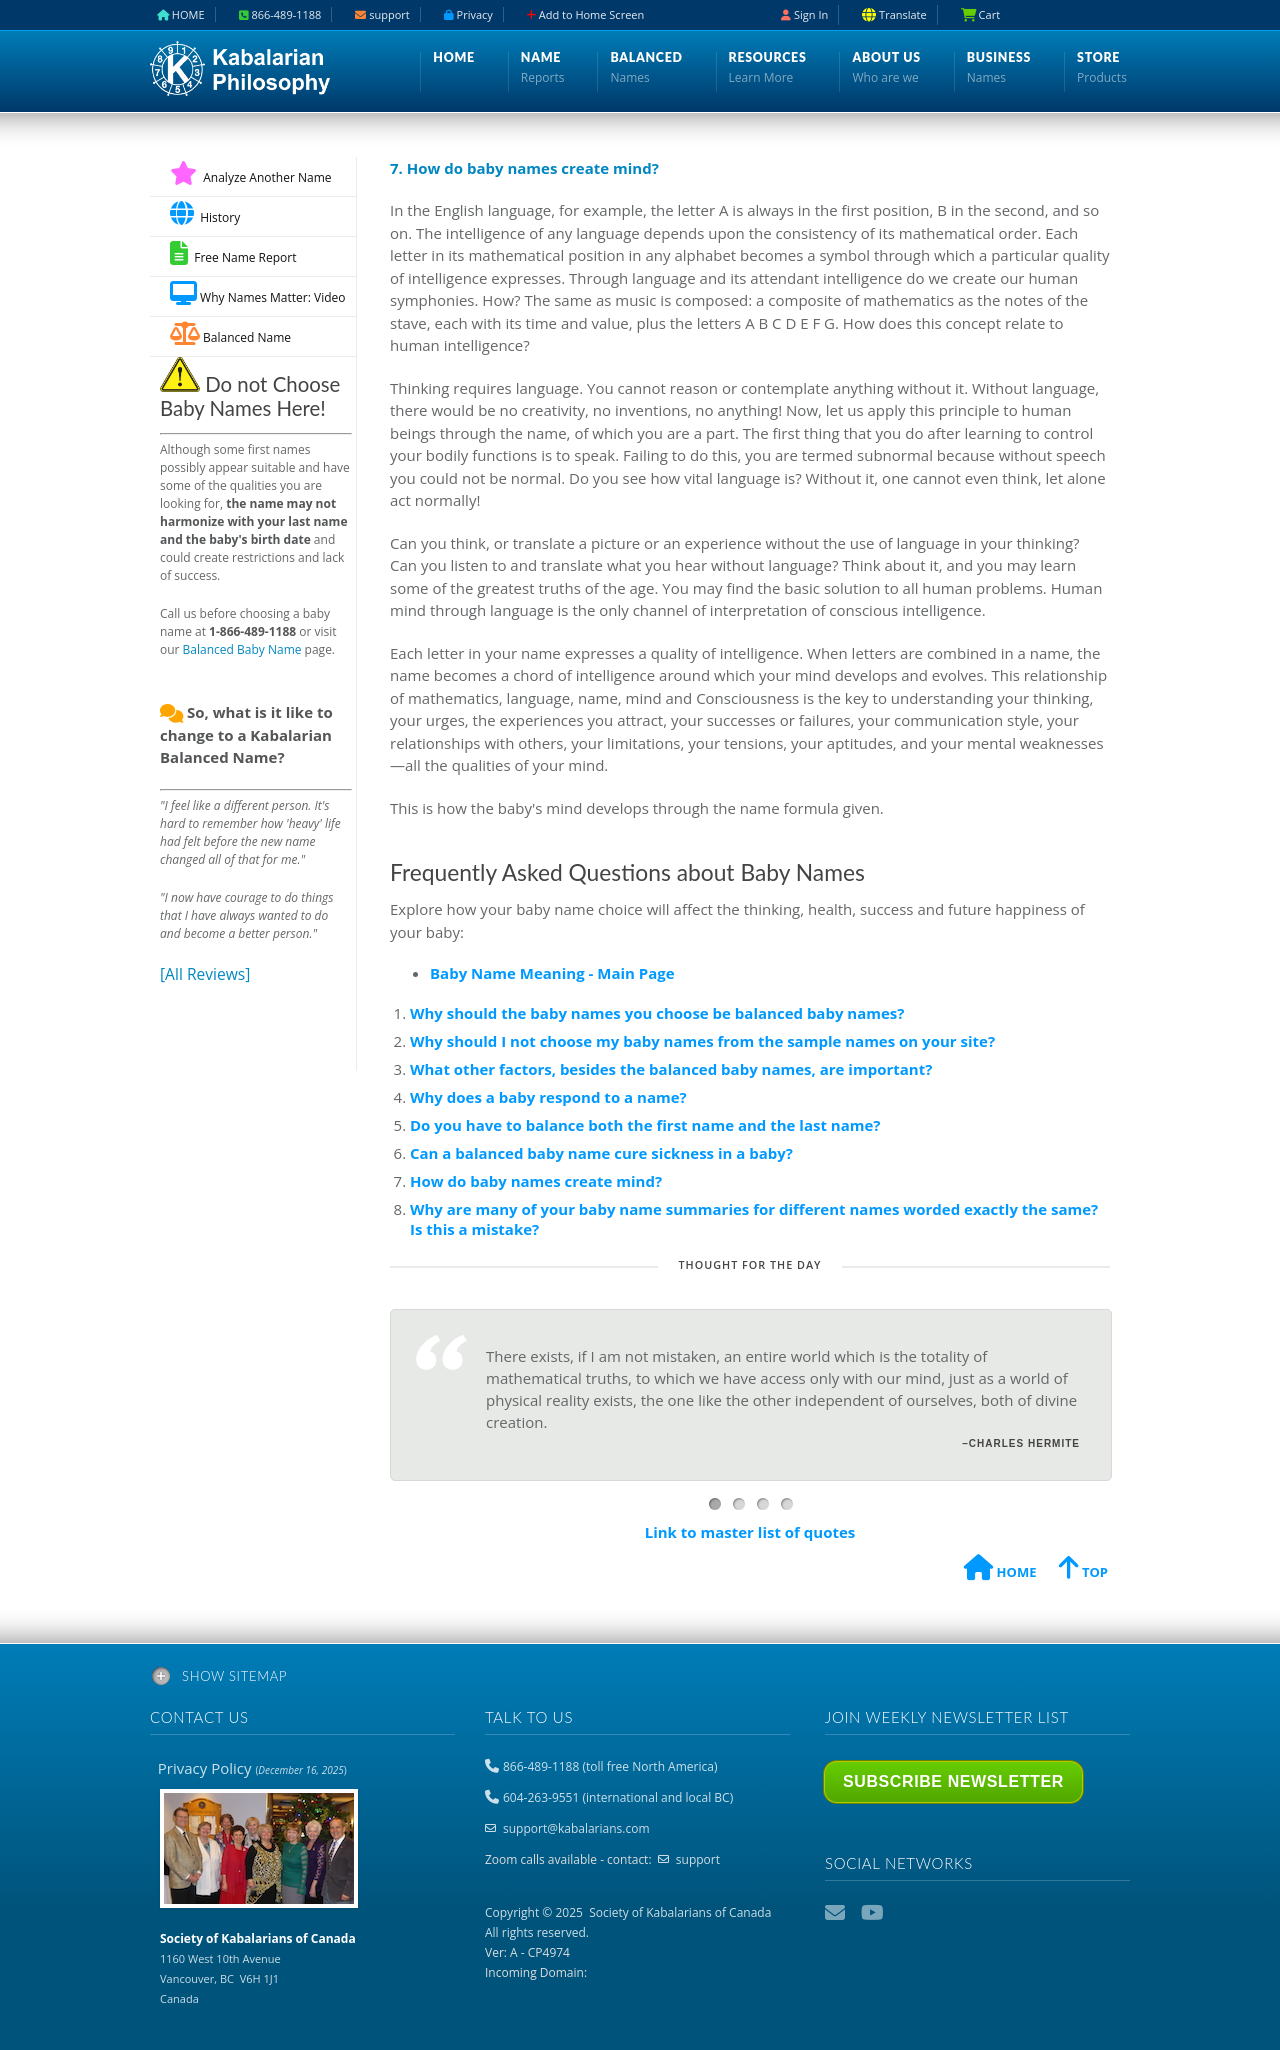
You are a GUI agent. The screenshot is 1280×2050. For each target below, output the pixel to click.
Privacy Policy (252, 1768)
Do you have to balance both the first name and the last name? (645, 1125)
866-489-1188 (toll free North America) (610, 1766)
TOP (1083, 1570)
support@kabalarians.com (576, 1828)
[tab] (640, 1680)
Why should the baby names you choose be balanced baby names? (657, 1013)
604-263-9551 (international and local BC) (618, 1797)
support (698, 1859)
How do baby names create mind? (536, 1181)
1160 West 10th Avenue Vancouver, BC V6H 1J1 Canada (258, 1968)
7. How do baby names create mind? (524, 168)
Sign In (804, 14)
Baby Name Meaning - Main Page (552, 973)
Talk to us (529, 1717)
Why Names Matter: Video (257, 293)
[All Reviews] (205, 974)
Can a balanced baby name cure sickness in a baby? (601, 1153)
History (205, 213)
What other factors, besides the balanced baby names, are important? (671, 1069)
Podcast (909, 1913)
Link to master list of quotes (750, 1532)
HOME (1000, 1570)
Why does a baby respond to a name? (548, 1097)
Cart (980, 14)
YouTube (873, 1913)
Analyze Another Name (250, 177)
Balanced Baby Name (242, 649)
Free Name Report (233, 253)
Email (837, 1913)
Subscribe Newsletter (953, 1781)
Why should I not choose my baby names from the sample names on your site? (702, 1041)
